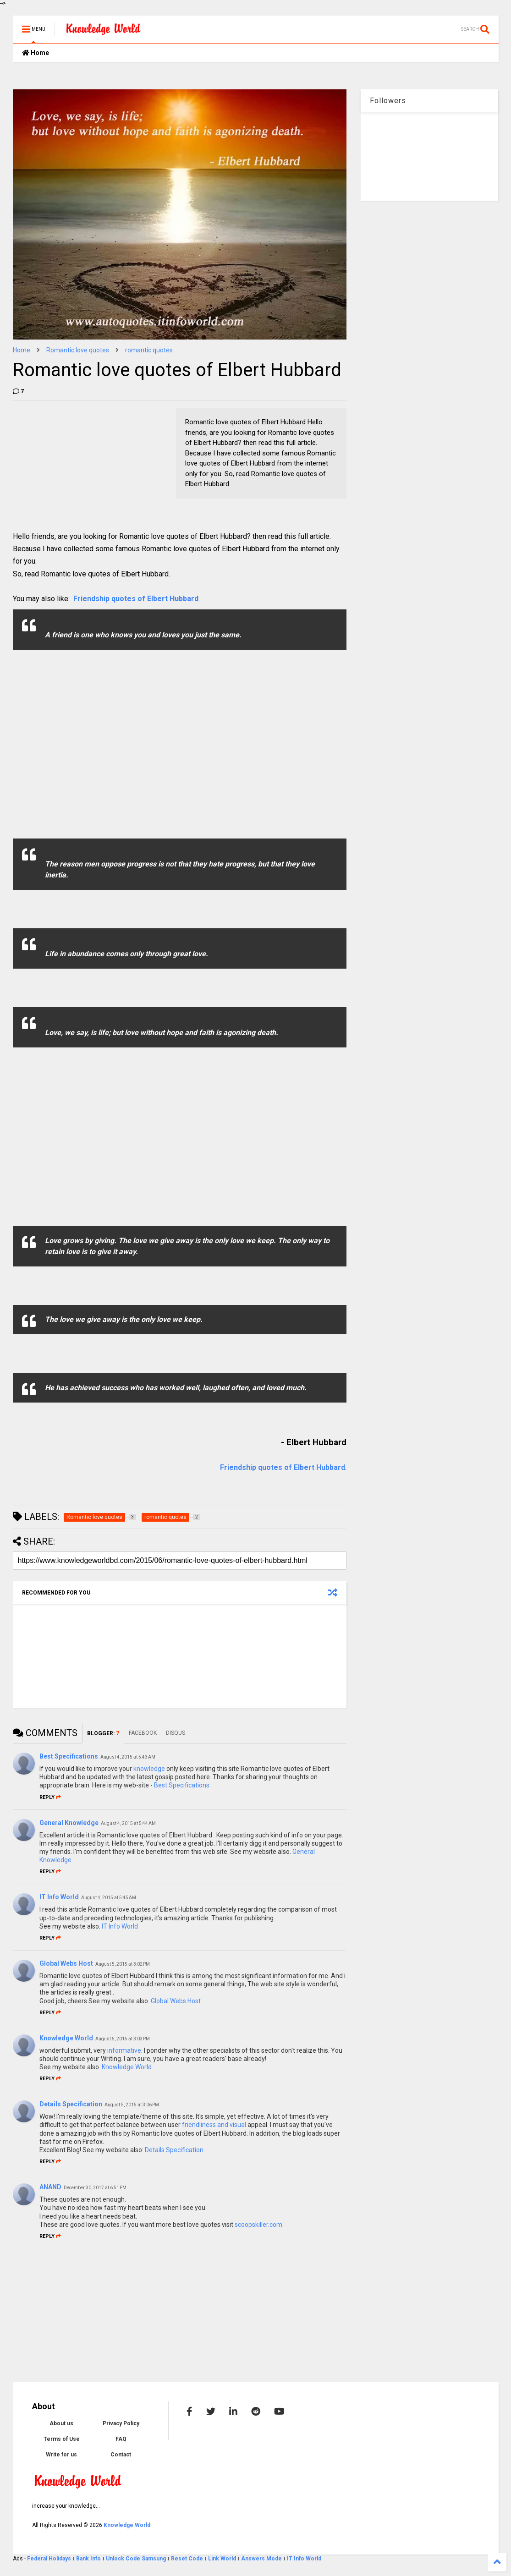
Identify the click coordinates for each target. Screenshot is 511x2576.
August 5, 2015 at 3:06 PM (131, 2104)
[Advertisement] (81, 465)
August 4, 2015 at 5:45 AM (108, 1897)
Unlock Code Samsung (136, 2558)
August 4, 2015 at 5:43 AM (127, 1756)
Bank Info (88, 2558)
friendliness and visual (214, 2124)
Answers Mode (261, 2558)
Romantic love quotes (77, 350)
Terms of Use (62, 2439)
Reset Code (187, 2558)
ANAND (50, 2187)
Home (35, 52)
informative (124, 2050)
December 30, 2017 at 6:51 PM (95, 2187)
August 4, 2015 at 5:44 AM (128, 1823)
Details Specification (70, 2104)
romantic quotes (149, 350)
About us (61, 2423)
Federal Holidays (49, 2558)
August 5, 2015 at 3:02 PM (122, 1964)
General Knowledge (69, 1822)
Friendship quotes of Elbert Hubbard (135, 598)
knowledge (149, 1768)
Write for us (61, 2454)
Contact (120, 2454)
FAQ (120, 2439)
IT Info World (59, 1897)
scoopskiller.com (258, 2224)
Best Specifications (68, 1756)
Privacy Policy (121, 2423)
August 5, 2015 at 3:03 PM (122, 2038)
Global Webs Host (66, 1963)
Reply (50, 1797)
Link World (222, 2558)
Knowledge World (66, 2038)
